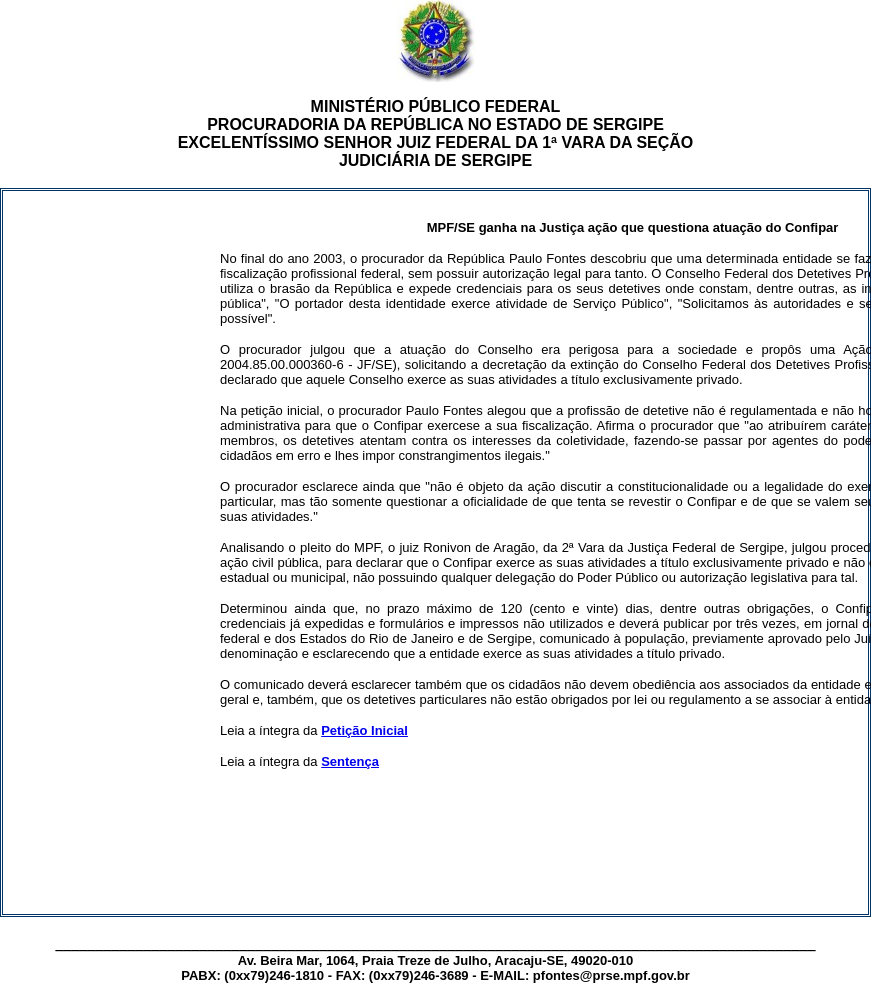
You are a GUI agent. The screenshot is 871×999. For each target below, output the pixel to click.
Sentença (350, 761)
